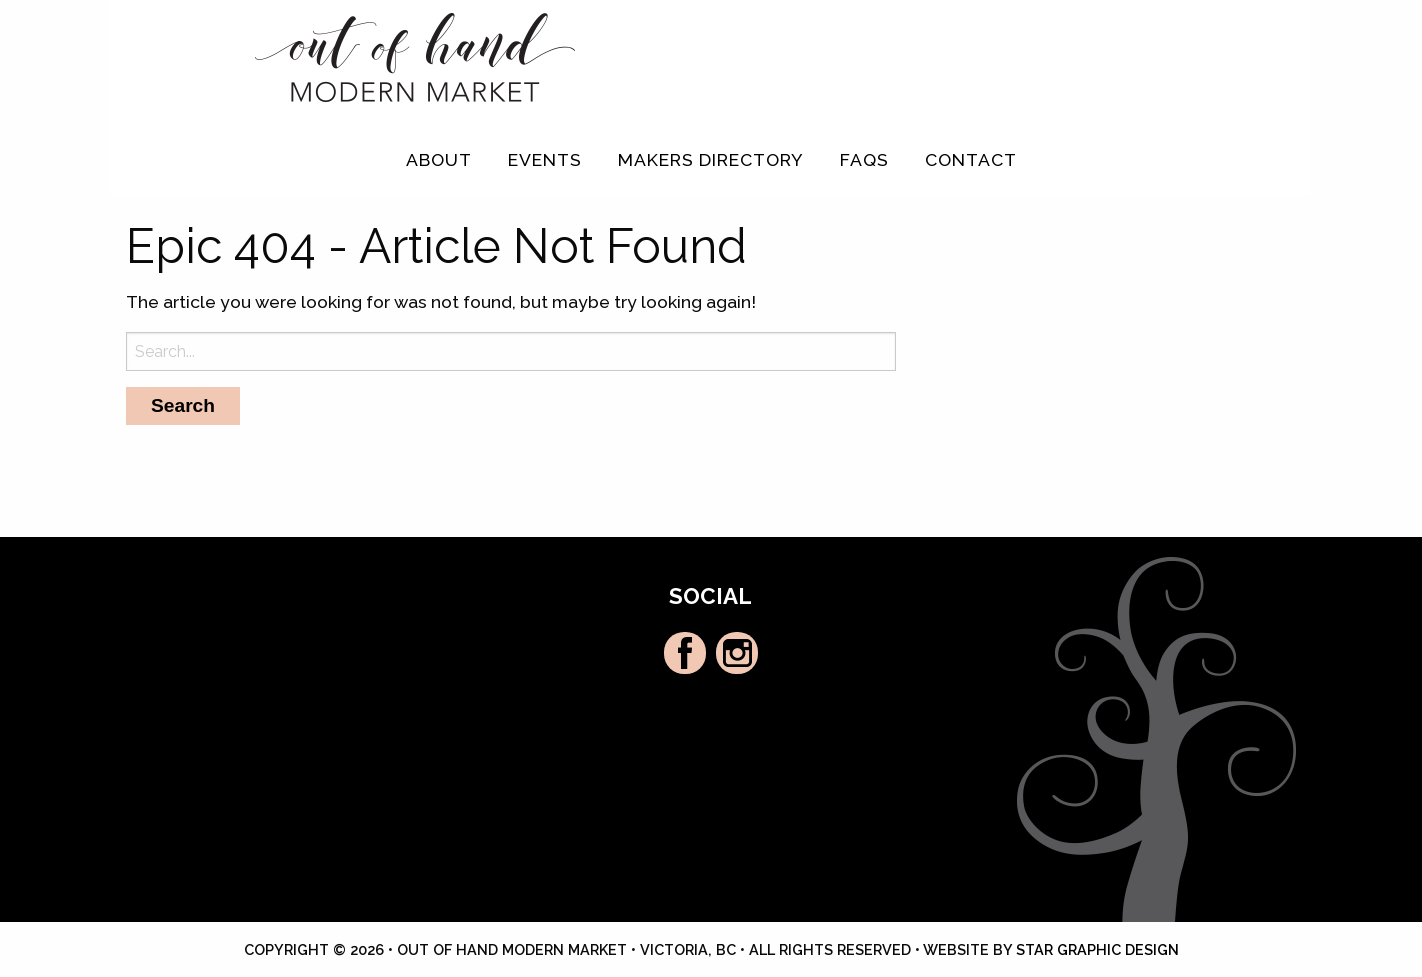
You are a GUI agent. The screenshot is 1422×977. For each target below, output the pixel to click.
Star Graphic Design (1097, 949)
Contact (971, 159)
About (439, 159)
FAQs (864, 159)
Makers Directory (711, 159)
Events (545, 159)
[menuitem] (439, 160)
